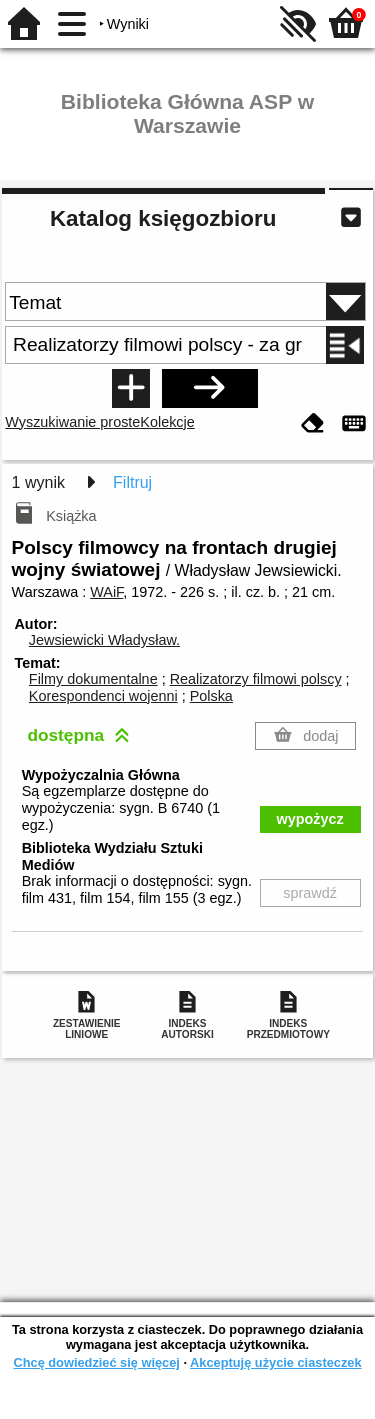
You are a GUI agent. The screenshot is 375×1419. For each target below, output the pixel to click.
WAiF (106, 592)
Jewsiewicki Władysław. (104, 640)
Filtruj (132, 482)
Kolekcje (167, 422)
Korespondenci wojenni (103, 696)
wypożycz (310, 819)
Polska (211, 696)
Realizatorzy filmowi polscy (256, 679)
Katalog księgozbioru (163, 218)
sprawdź (310, 893)
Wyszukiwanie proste (72, 422)
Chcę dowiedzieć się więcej (96, 1362)
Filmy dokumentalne (93, 679)
